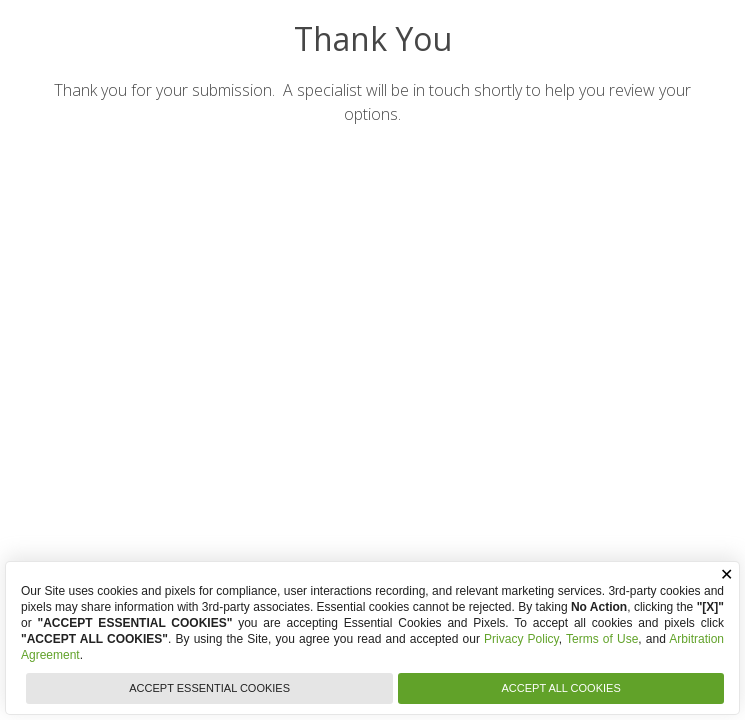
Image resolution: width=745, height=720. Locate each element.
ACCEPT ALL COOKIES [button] (561, 688)
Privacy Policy (521, 639)
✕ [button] (726, 575)
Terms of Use (602, 639)
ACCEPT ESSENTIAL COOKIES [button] (209, 688)
